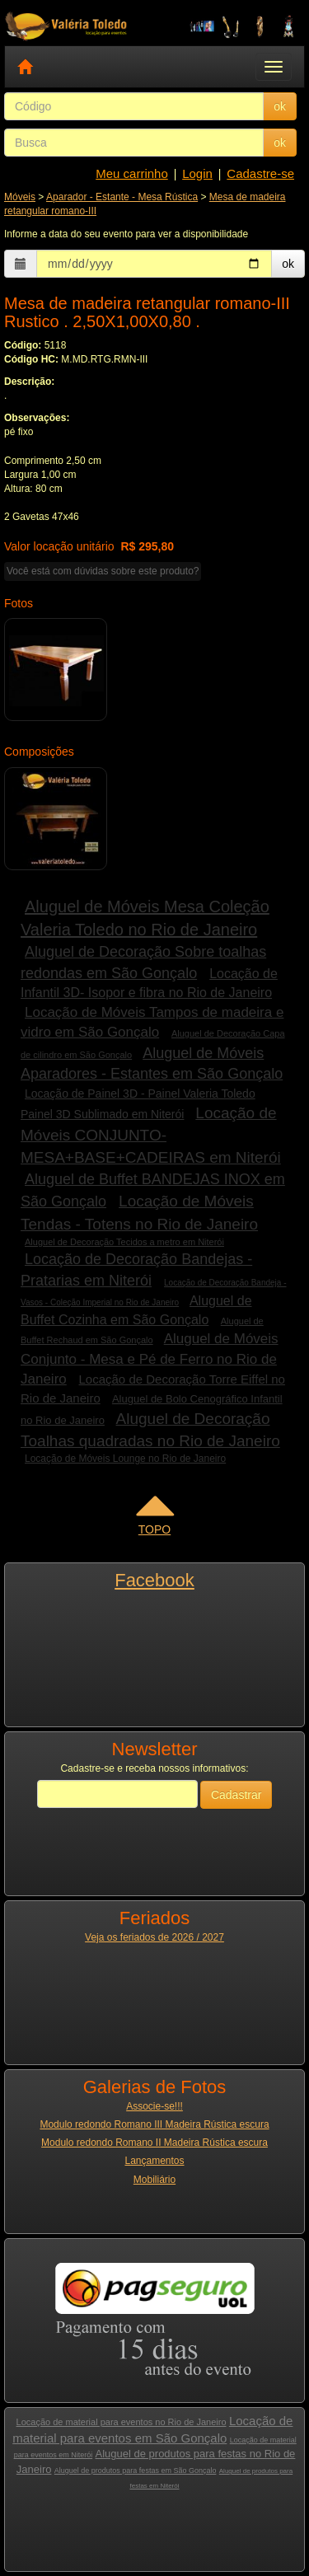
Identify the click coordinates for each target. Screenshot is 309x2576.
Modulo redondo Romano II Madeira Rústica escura (154, 2142)
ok (280, 106)
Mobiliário (154, 2179)
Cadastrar (236, 1794)
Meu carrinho (132, 173)
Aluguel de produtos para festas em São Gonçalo (135, 2470)
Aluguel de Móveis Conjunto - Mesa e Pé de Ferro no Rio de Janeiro (150, 1359)
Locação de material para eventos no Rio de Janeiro (121, 2422)
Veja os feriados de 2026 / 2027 (154, 1937)
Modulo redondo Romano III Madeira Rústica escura (154, 2124)
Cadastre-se (260, 173)
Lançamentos (154, 2160)
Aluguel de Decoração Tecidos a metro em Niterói (124, 1242)
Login (197, 173)
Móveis (19, 197)
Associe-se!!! (154, 2106)
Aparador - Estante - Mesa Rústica (122, 197)
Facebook (154, 1580)
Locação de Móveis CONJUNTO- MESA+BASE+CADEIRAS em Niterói (151, 1135)
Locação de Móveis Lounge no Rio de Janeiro (125, 1458)
